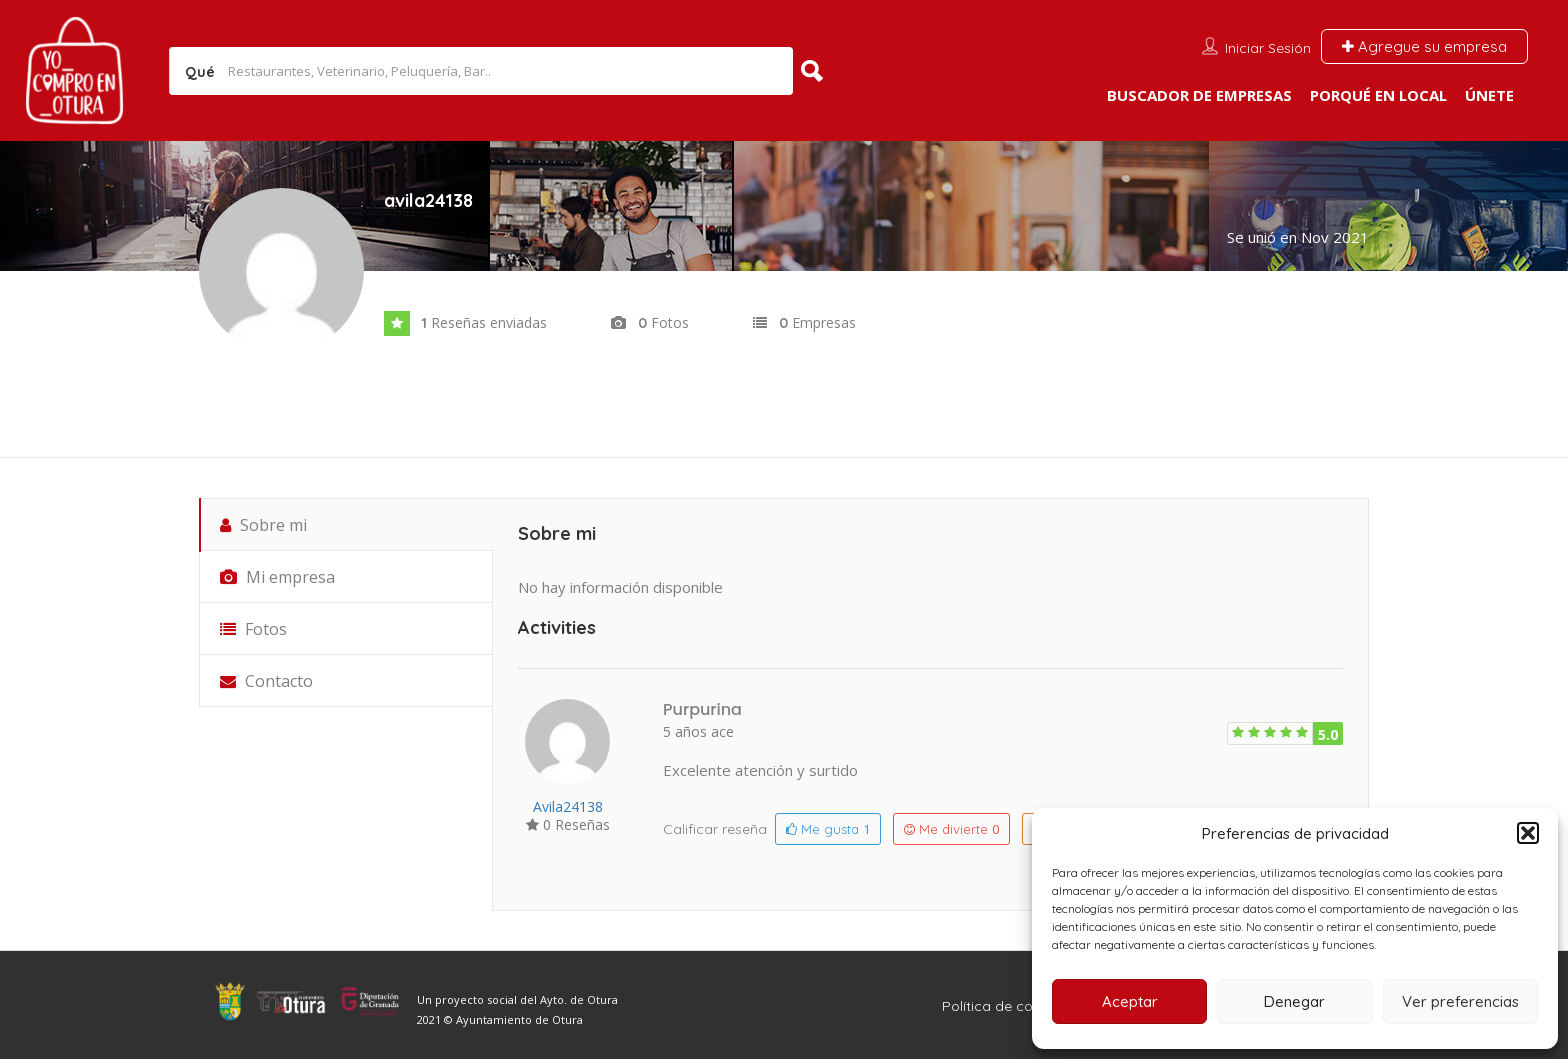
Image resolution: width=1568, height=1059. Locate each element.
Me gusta (828, 829)
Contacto (266, 681)
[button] (1528, 833)
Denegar (1294, 1001)
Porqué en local (1378, 95)
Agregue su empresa (1424, 46)
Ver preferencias (1460, 1001)
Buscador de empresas (1199, 95)
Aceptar (1130, 1001)
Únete (1489, 95)
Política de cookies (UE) (1021, 1006)
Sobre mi (263, 525)
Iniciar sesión (1268, 48)
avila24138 (568, 806)
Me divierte (951, 829)
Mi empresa (277, 577)
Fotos (253, 629)
